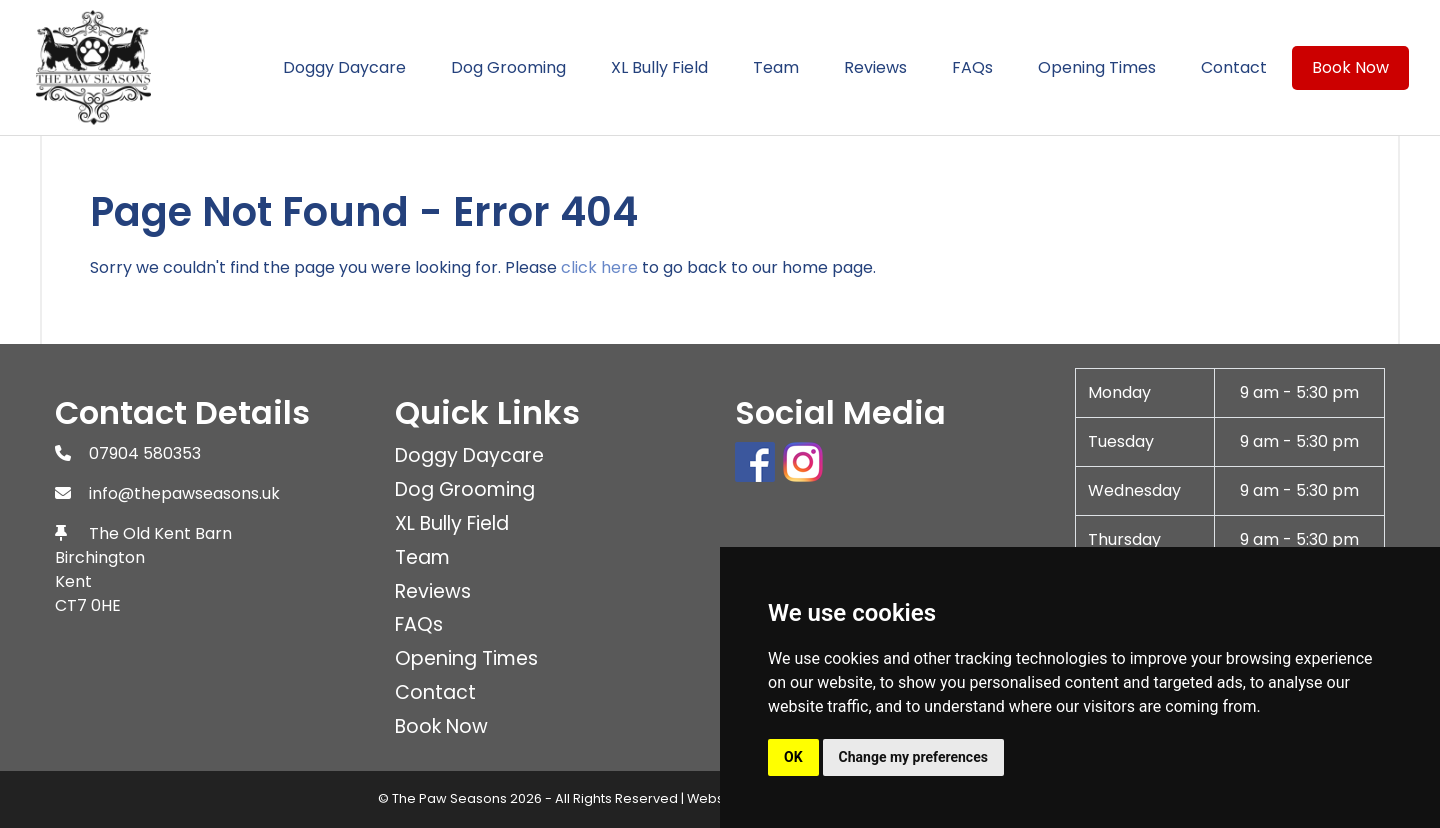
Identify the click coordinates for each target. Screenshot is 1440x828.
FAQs (972, 67)
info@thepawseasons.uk (184, 493)
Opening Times (1097, 67)
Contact (1234, 67)
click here (599, 267)
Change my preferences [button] (913, 757)
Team (776, 67)
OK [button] (793, 757)
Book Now (1350, 67)
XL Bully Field (659, 67)
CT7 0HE (88, 605)
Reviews (875, 67)
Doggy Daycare (344, 67)
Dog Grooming (508, 67)
